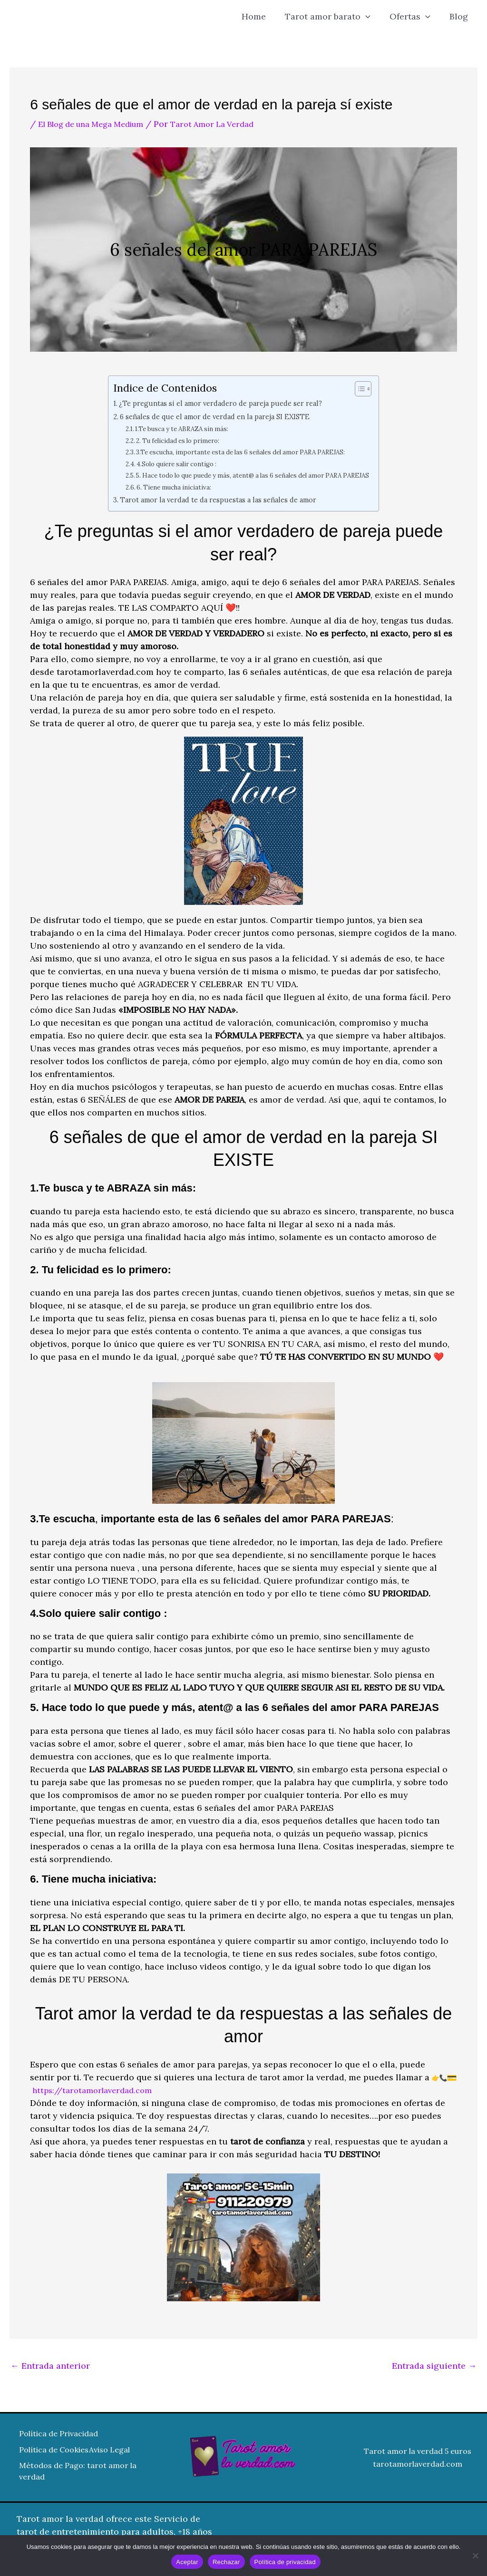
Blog (459, 16)
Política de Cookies (59, 2446)
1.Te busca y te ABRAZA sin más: (172, 428)
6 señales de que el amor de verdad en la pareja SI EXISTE (212, 416)
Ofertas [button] (412, 16)
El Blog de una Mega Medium (98, 123)
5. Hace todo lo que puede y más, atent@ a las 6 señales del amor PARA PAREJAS (253, 475)
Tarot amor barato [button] (332, 16)
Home (260, 16)
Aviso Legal (42, 2459)
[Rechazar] (475, 2555)
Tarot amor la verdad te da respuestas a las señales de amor (217, 499)
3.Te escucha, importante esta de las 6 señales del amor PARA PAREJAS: (239, 451)
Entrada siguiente (434, 2365)
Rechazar (226, 2562)
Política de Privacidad (64, 2434)
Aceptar (187, 2562)
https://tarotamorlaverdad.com (96, 2090)
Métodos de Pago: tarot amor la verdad (67, 2479)
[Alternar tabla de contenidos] (373, 389)
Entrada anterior (50, 2365)
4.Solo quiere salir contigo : (168, 463)
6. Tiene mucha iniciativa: (164, 486)
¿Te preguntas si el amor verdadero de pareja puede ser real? (217, 403)
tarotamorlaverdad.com (417, 2465)
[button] (370, 16)
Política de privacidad (285, 2562)
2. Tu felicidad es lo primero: (170, 440)
